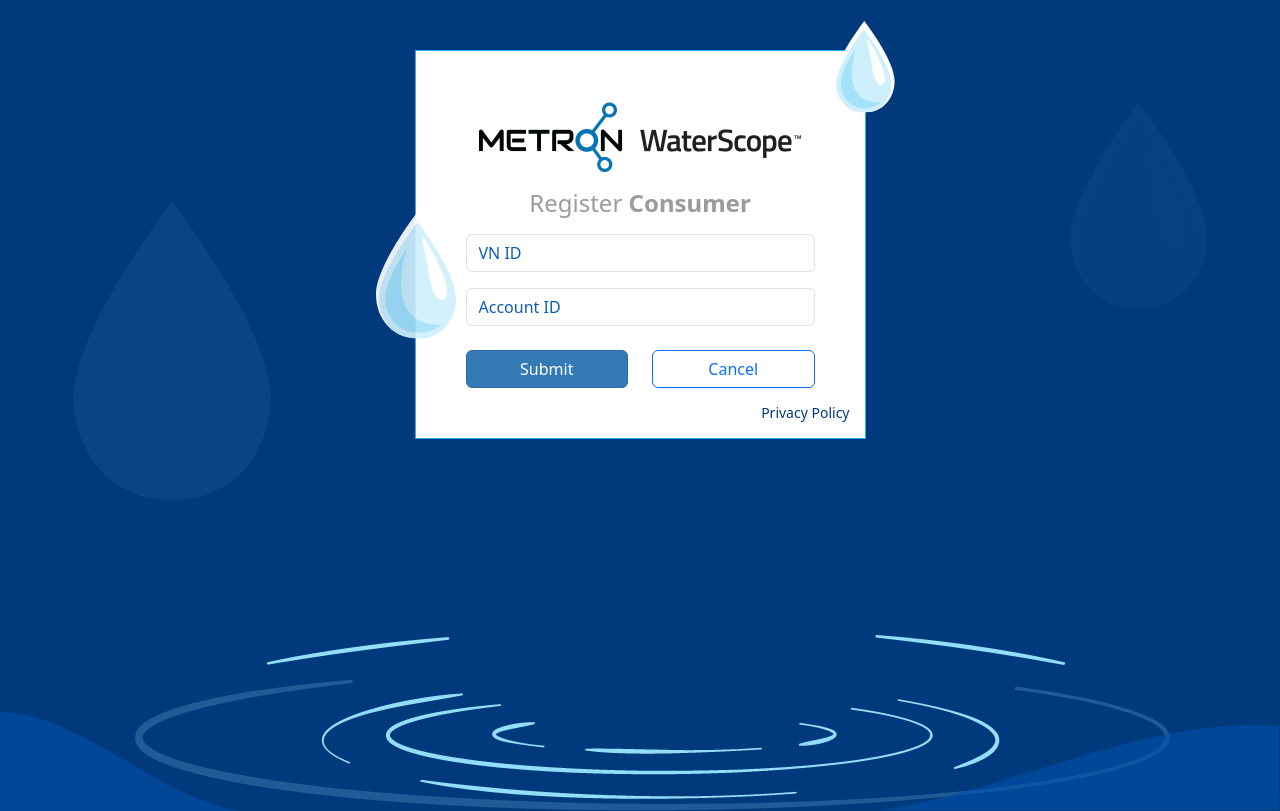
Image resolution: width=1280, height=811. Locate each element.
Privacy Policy (805, 412)
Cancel (733, 369)
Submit (546, 369)
